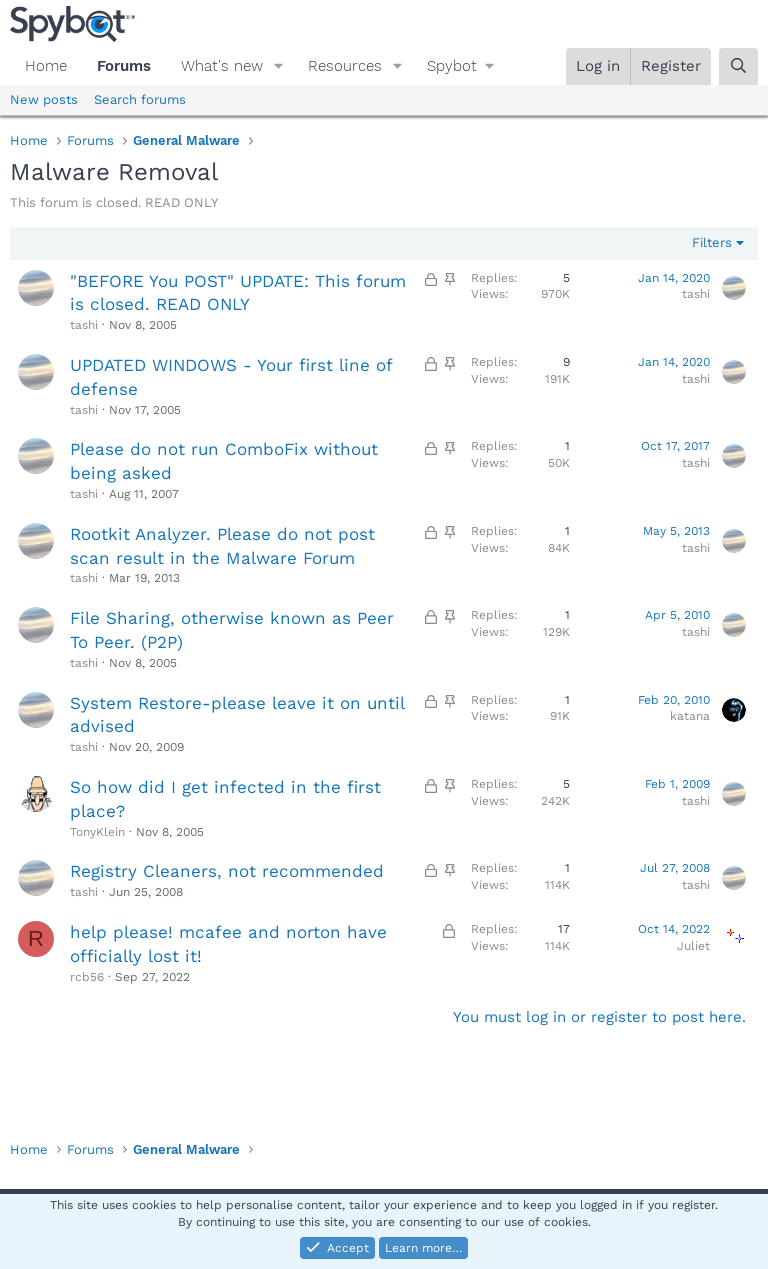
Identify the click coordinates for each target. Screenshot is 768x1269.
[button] (279, 66)
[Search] (738, 66)
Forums (124, 66)
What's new (222, 66)
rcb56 (87, 977)
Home (46, 66)
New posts (44, 99)
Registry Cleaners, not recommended (227, 871)
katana (690, 716)
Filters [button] (712, 242)
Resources (345, 66)
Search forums (140, 99)
